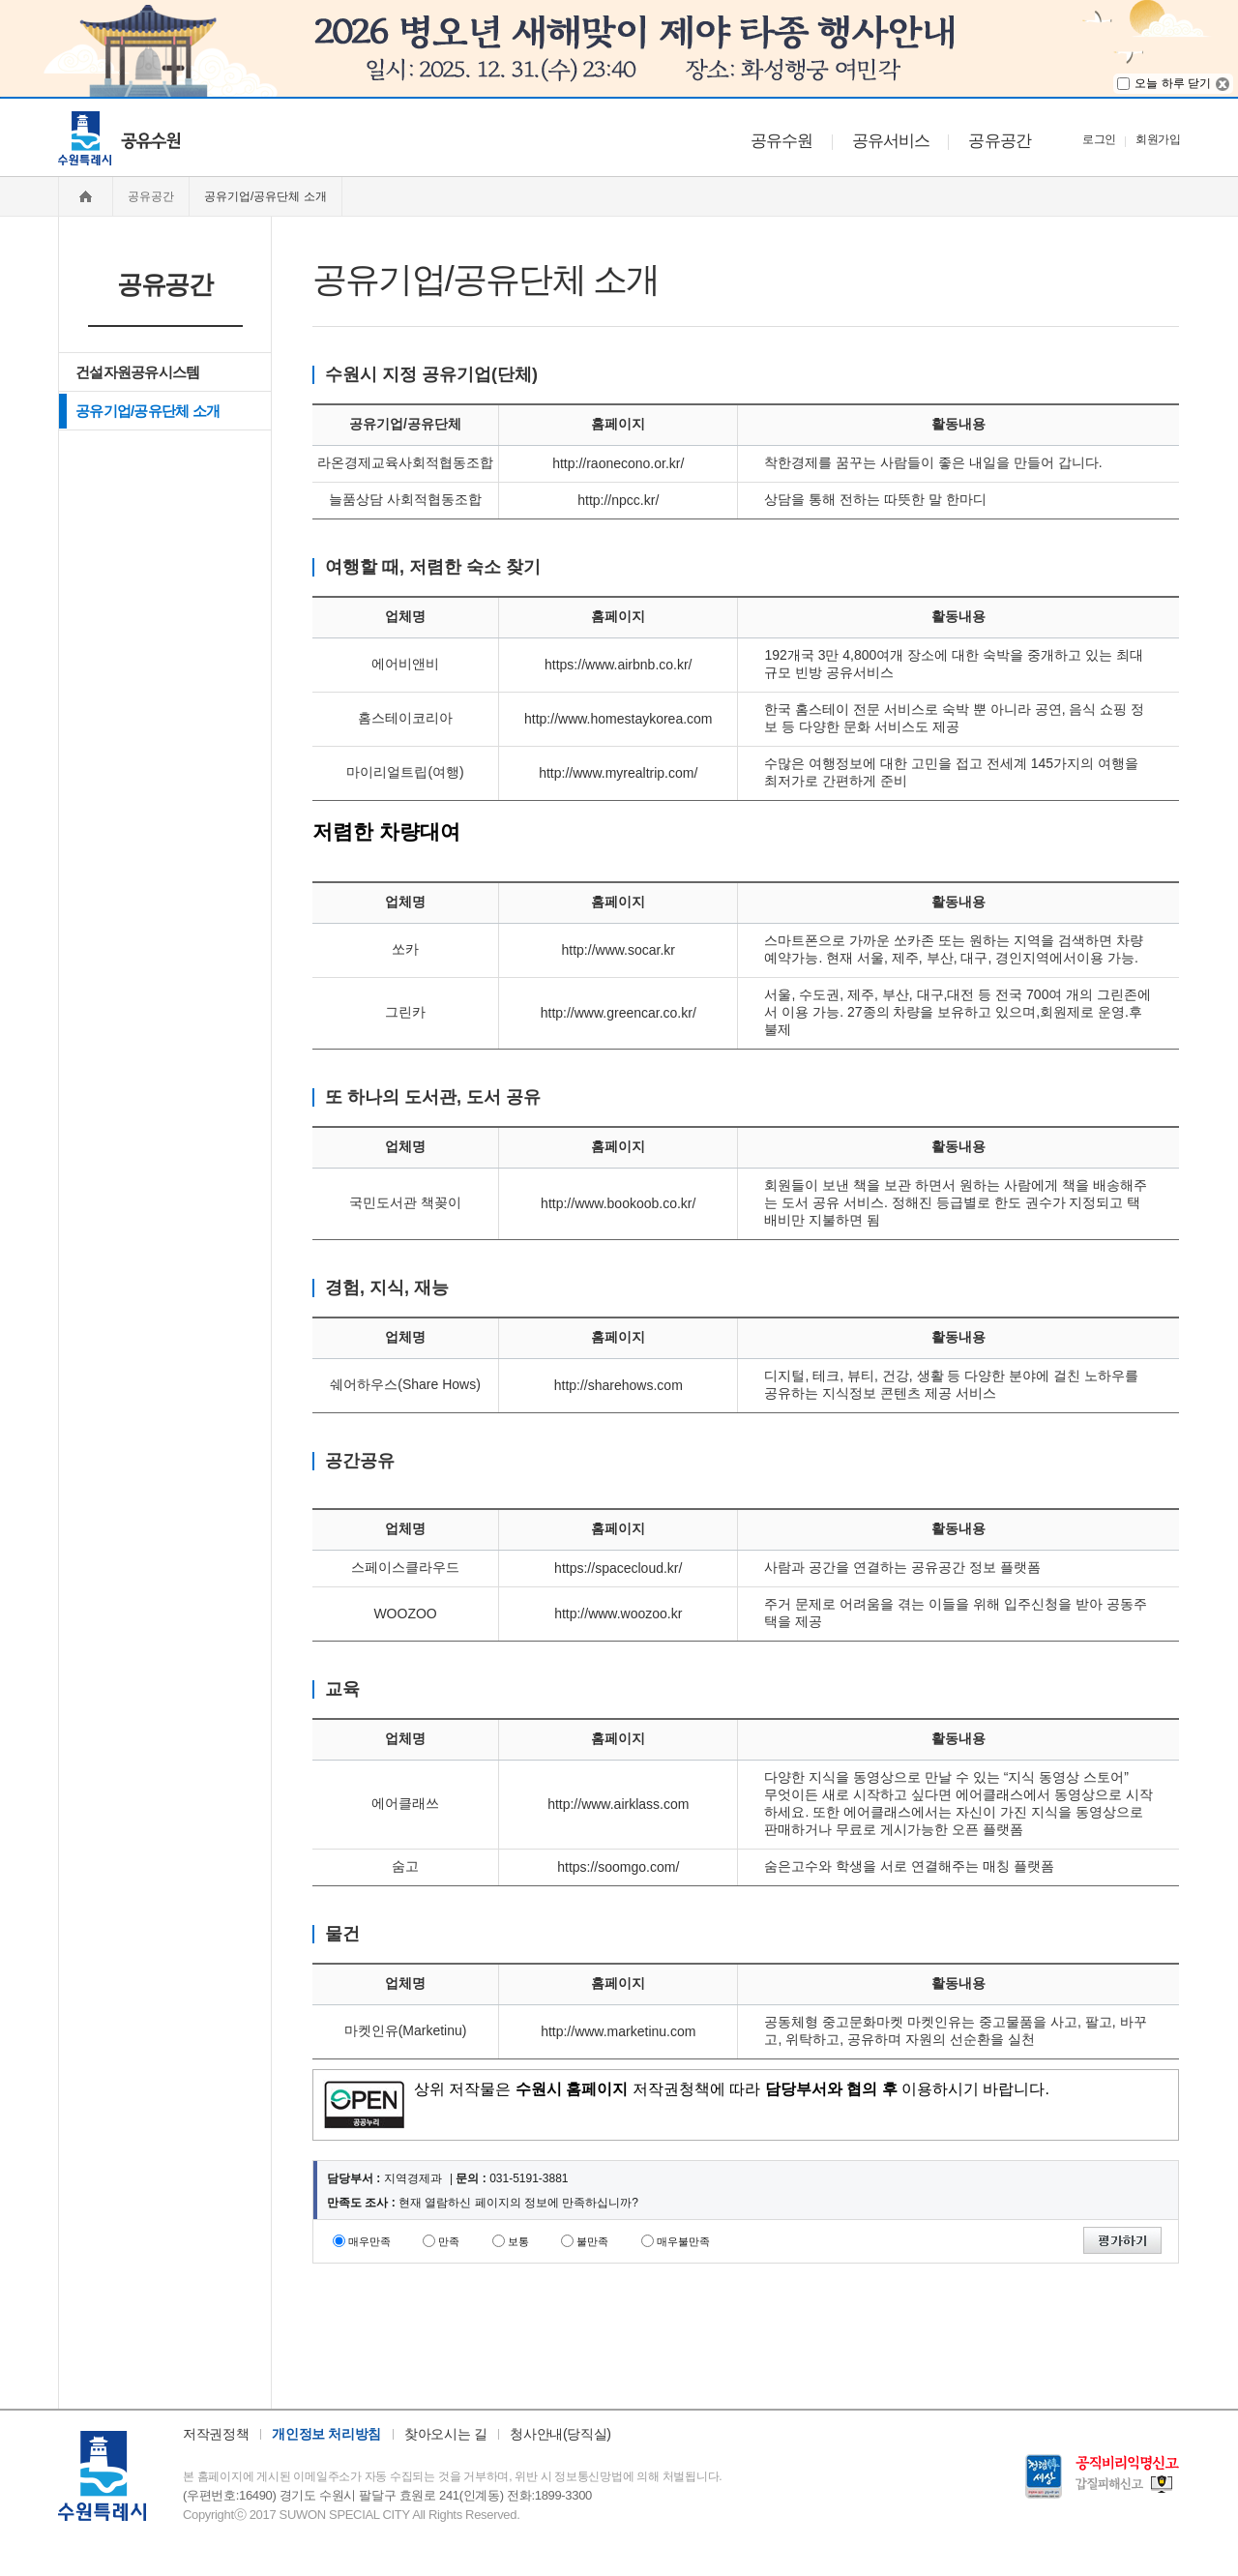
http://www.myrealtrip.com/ (618, 773)
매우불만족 (683, 2241)
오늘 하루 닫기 (1173, 83)
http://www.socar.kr (618, 950)
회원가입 (1157, 139)
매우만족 (369, 2241)
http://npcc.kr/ (618, 500)
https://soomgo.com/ (618, 1867)
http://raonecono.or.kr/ (618, 463)
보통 (518, 2241)
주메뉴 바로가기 (0, 97)
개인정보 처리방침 (326, 2434)
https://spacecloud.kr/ (618, 1568)
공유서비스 (891, 141)
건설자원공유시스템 (137, 372)
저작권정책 (216, 2434)
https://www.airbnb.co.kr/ (619, 664)
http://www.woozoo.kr (618, 1613)
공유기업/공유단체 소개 (147, 410)
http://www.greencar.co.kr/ (618, 1013)
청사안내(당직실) (560, 2434)
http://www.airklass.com (618, 1804)
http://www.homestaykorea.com (618, 718)
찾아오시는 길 (445, 2434)
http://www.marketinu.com (618, 2031)
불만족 (592, 2241)
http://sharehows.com (618, 1385)
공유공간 (999, 141)
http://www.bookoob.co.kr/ (618, 1203)
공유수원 (782, 141)
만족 (448, 2241)
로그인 (1098, 139)
